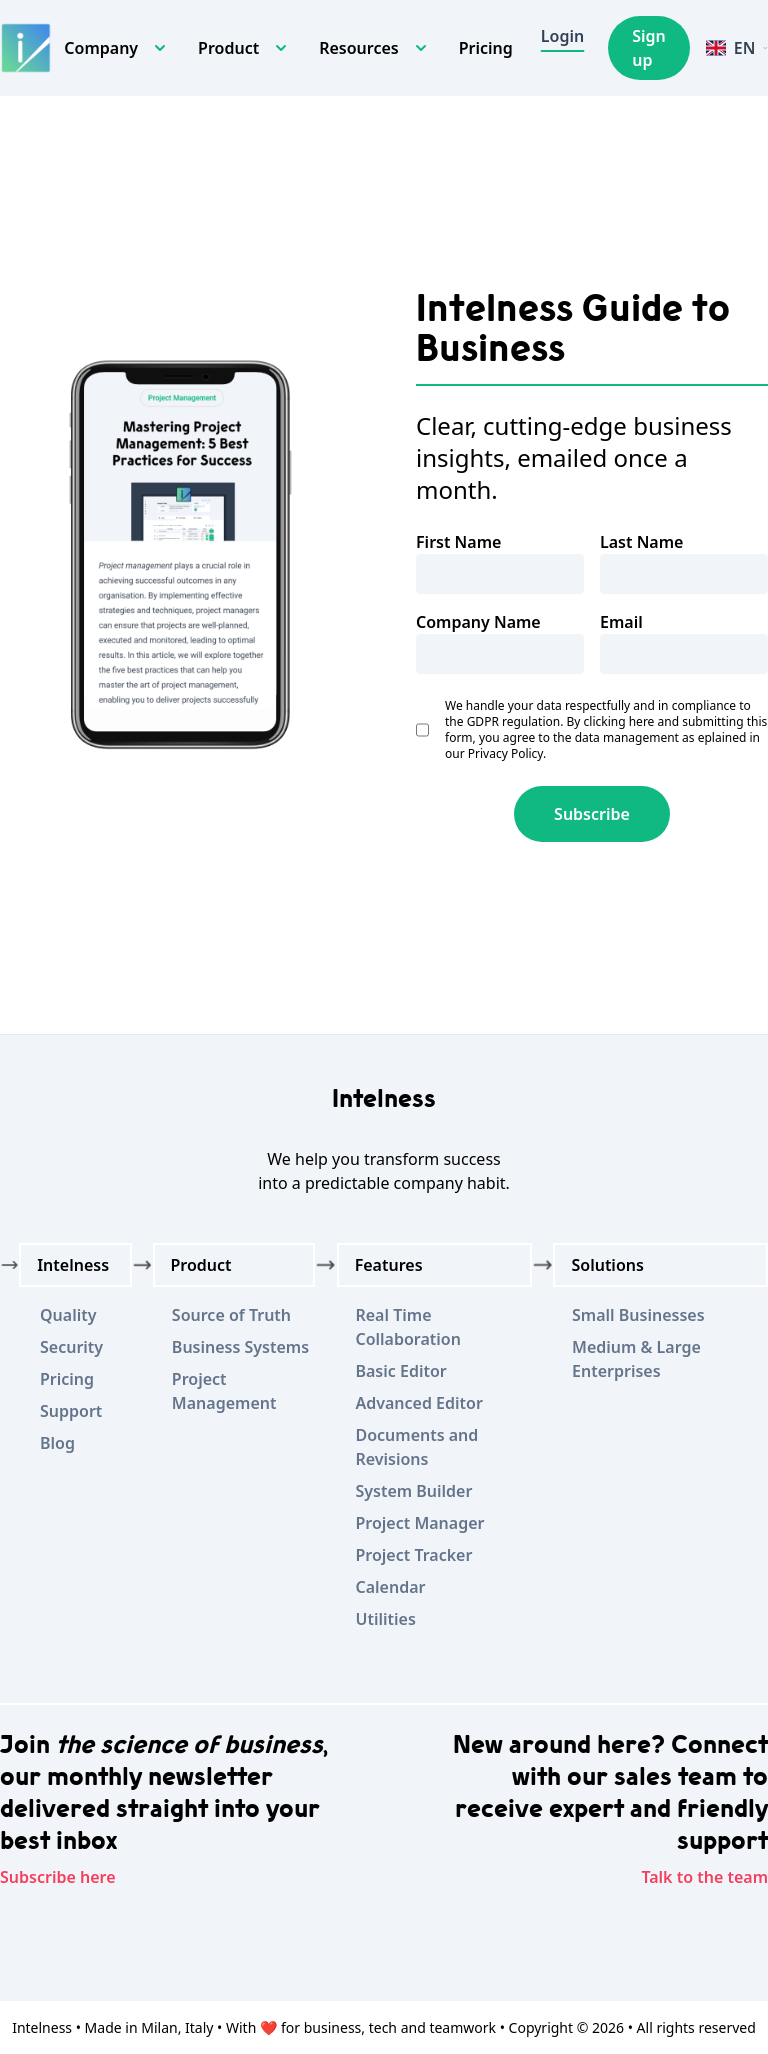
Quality (68, 1315)
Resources (359, 48)
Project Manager (419, 1523)
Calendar (390, 1587)
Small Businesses (638, 1315)
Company (101, 48)
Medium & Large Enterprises (636, 1359)
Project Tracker (413, 1555)
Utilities (385, 1619)
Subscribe (592, 814)
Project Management (224, 1391)
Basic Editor (400, 1371)
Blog (57, 1443)
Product (228, 48)
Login (562, 36)
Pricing (486, 48)
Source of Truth (231, 1315)
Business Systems (240, 1347)
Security (71, 1347)
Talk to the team (704, 1877)
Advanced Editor (418, 1403)
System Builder (413, 1491)
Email (621, 622)
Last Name (641, 542)
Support (71, 1411)
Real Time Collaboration (407, 1327)
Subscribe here (58, 1877)
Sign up (649, 48)
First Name (458, 542)
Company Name (478, 622)
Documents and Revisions (416, 1447)
